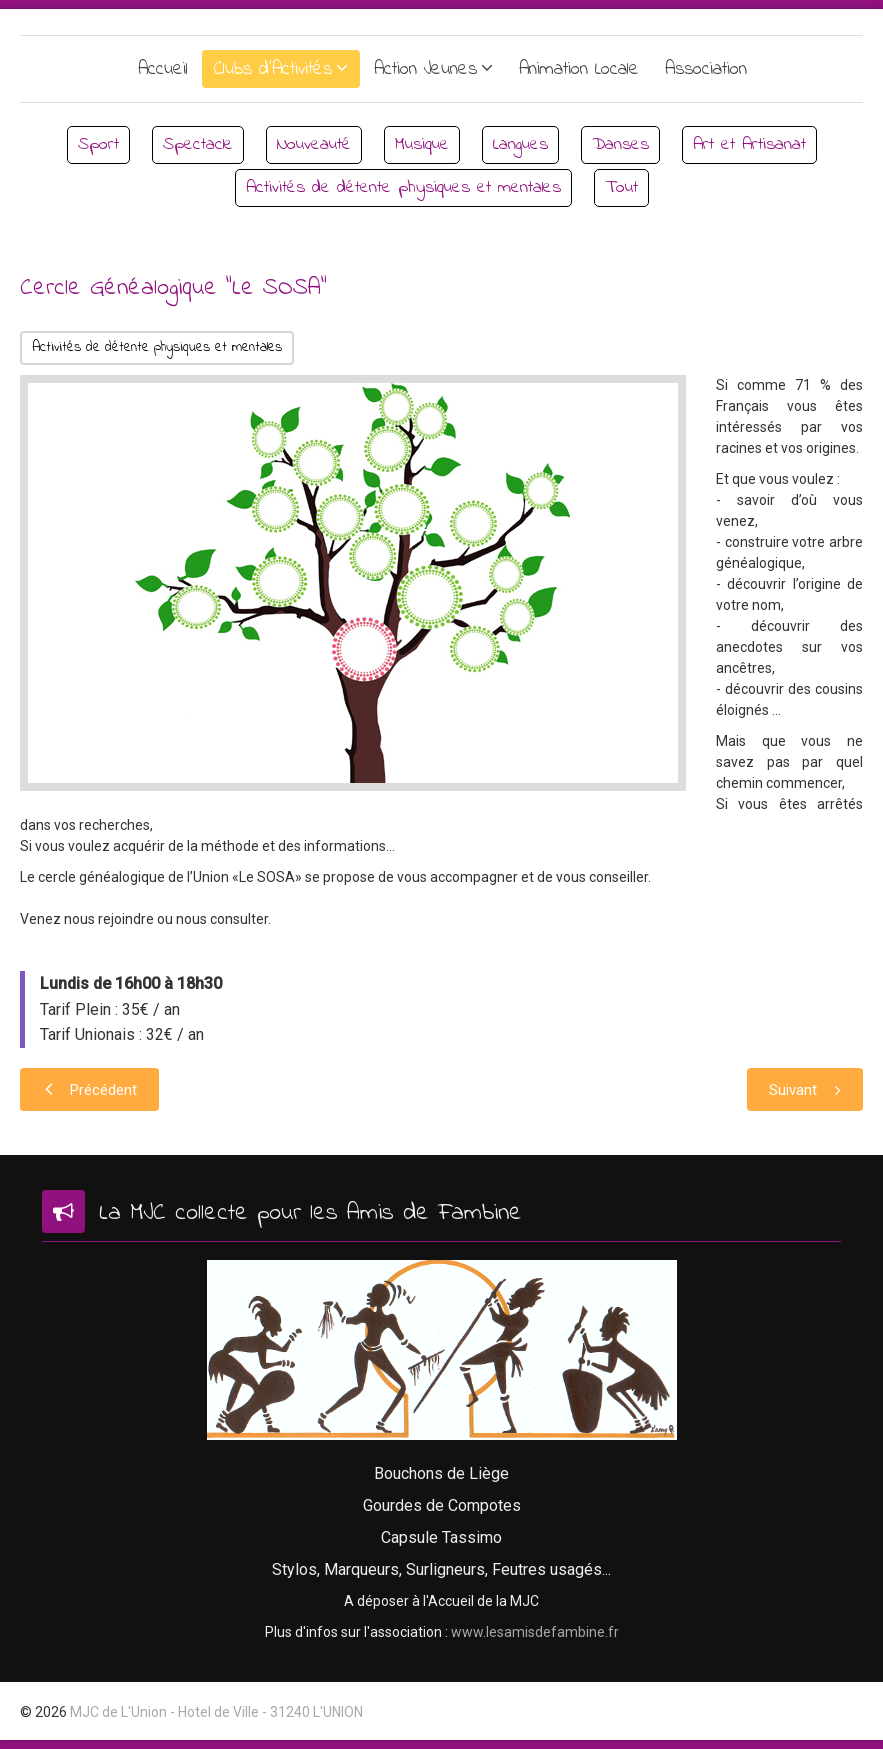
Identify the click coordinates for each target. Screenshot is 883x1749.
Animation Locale (579, 69)
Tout (621, 188)
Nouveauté (314, 145)
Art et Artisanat (749, 145)
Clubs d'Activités (273, 69)
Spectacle (198, 145)
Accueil (163, 69)
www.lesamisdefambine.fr (535, 1632)
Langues (520, 145)
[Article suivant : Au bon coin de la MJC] (805, 1089)
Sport (98, 145)
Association (706, 69)
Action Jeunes (425, 69)
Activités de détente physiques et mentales (403, 188)
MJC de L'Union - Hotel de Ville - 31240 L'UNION (216, 1712)
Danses (620, 145)
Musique (422, 145)
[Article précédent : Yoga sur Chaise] (89, 1089)
